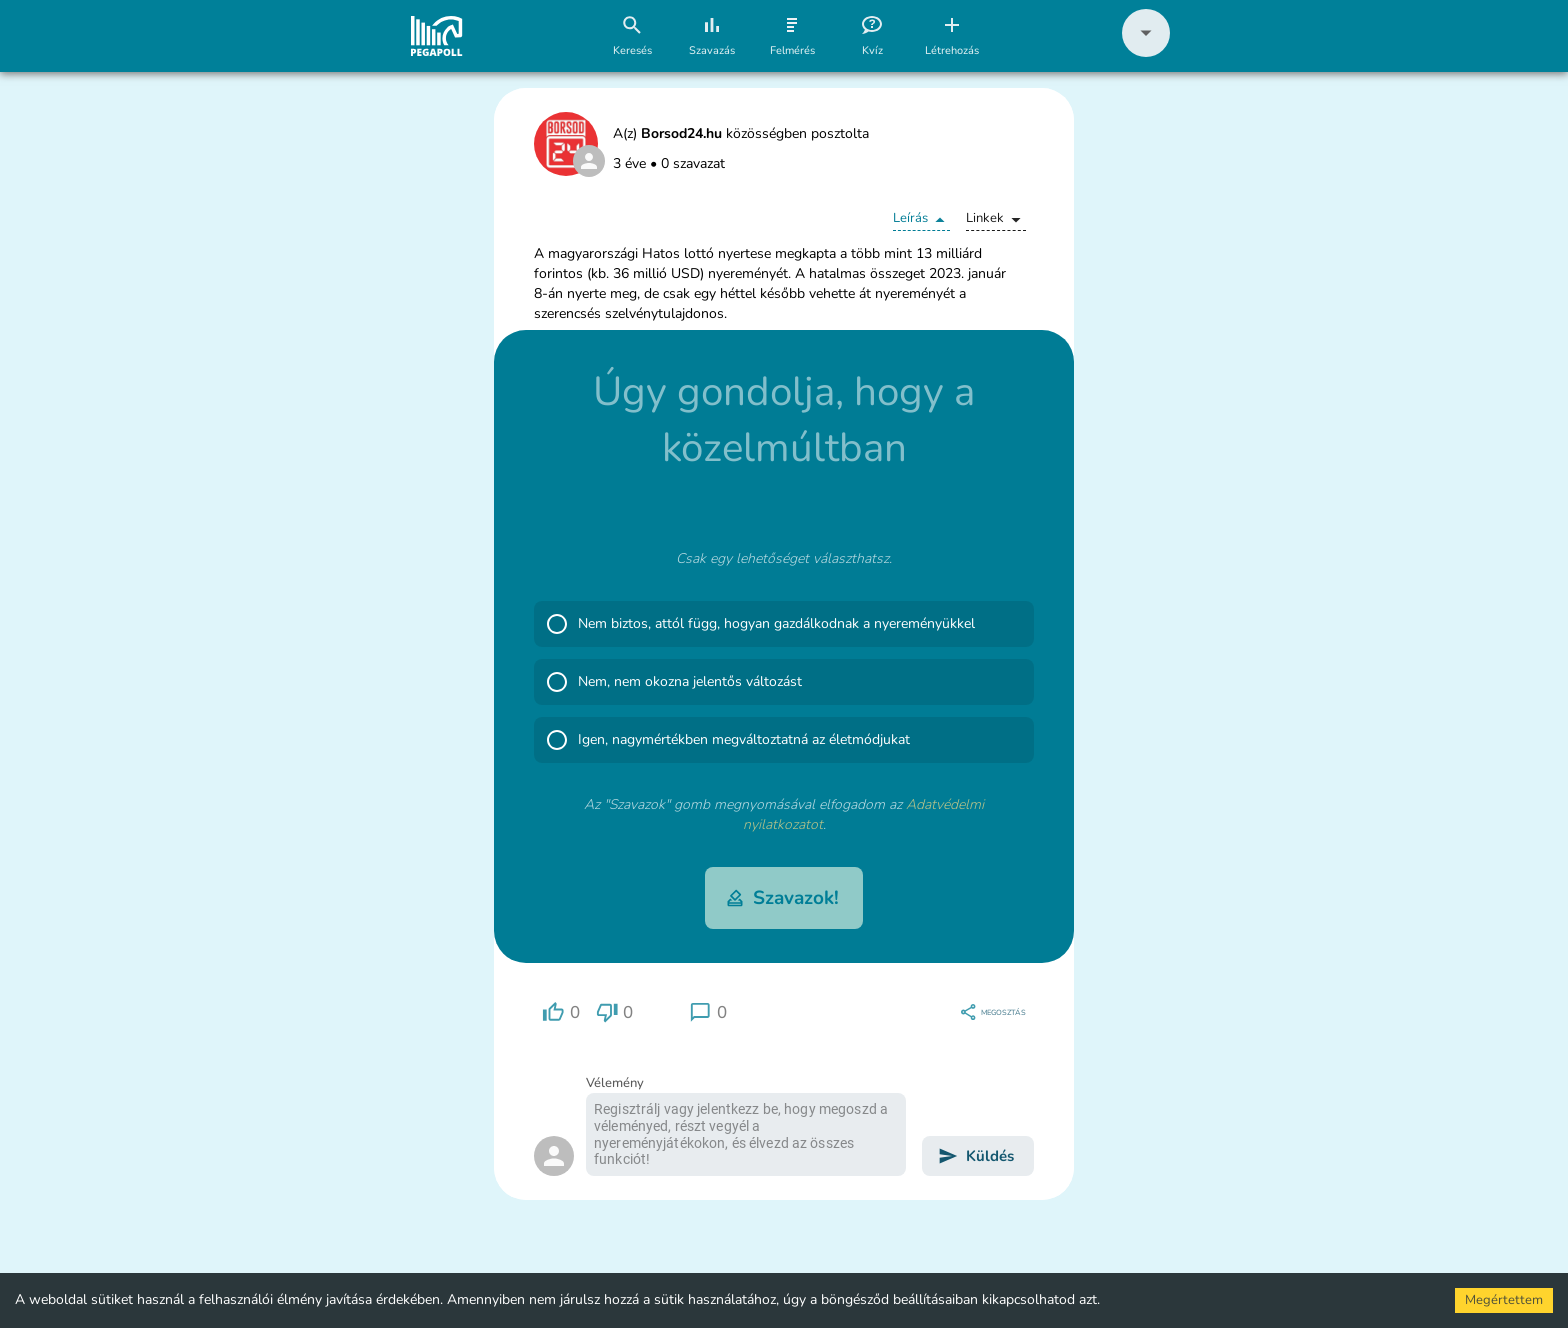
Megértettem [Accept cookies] (1504, 1300)
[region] (561, 1012)
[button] (1146, 52)
